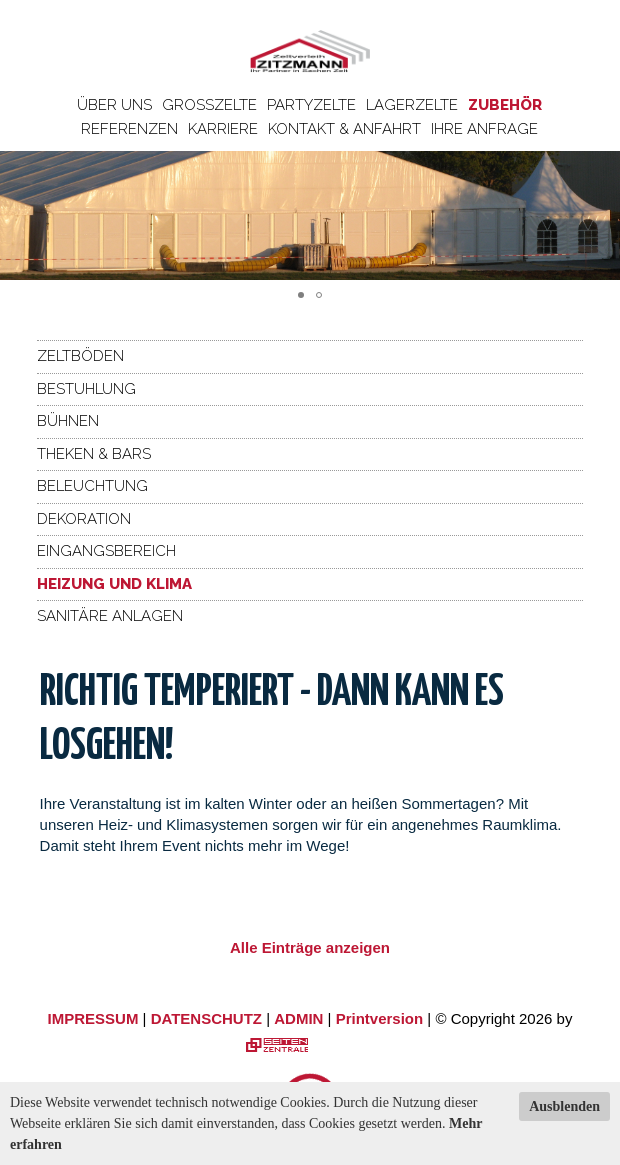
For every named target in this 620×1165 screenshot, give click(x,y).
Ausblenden (564, 1106)
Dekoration (84, 519)
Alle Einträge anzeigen (310, 947)
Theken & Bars (94, 454)
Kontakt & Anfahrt (344, 129)
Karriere (223, 129)
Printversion (380, 1018)
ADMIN (298, 1018)
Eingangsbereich (106, 551)
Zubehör (505, 105)
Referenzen (129, 129)
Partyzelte (311, 105)
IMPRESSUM (93, 1018)
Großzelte (209, 105)
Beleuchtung (92, 486)
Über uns (114, 105)
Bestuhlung (86, 389)
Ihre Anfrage (484, 129)
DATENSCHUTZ (206, 1018)
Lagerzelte (412, 105)
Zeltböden (80, 356)
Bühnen (68, 421)
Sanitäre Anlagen (110, 616)
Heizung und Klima (114, 584)
